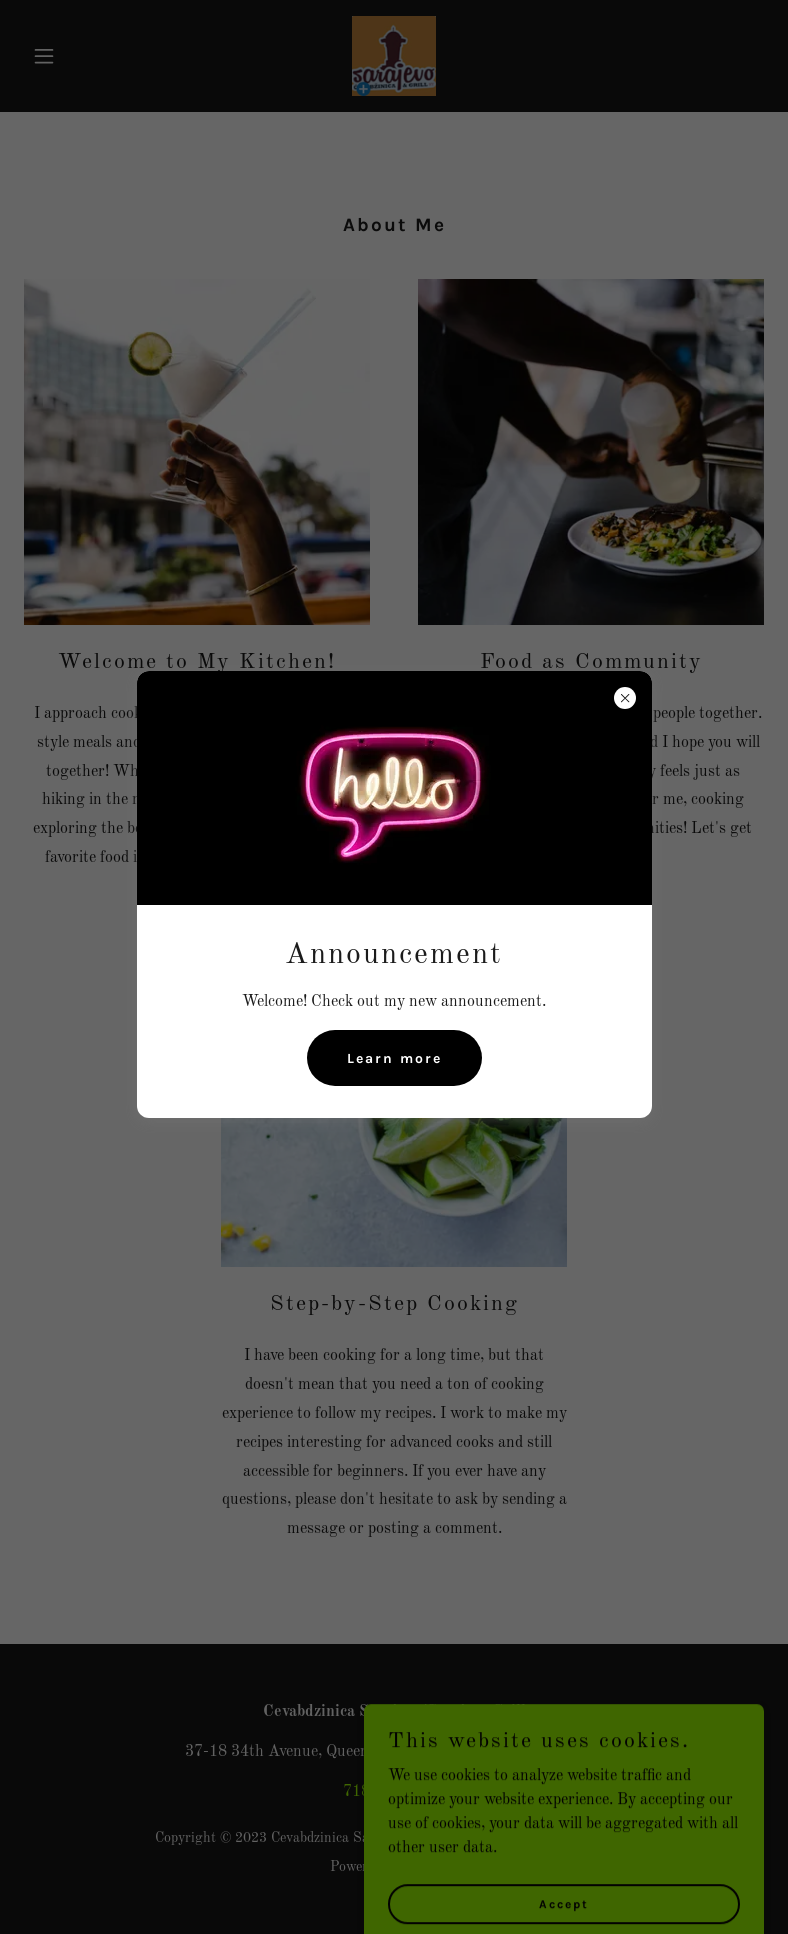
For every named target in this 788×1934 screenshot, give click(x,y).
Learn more (394, 1058)
